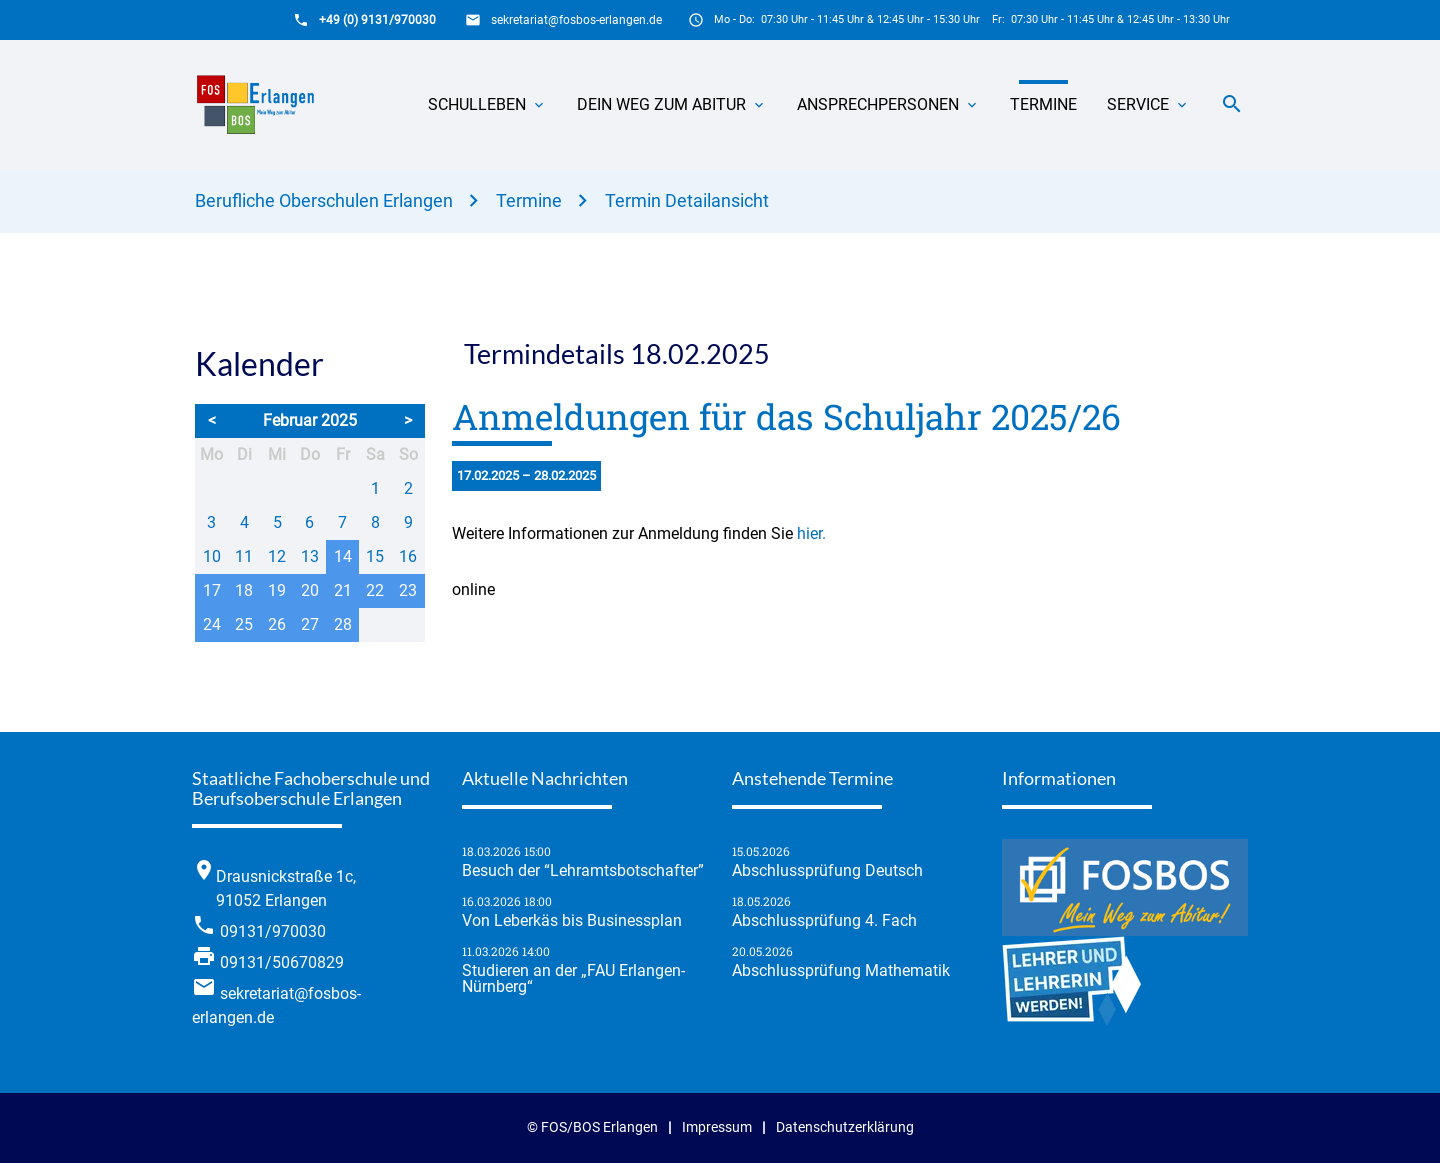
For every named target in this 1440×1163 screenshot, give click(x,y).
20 (310, 590)
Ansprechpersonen (878, 104)
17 (212, 590)
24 (212, 624)
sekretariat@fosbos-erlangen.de (576, 20)
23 (408, 590)
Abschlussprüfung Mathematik (841, 971)
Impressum (717, 1127)
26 (277, 624)
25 (244, 624)
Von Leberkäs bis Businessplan (572, 921)
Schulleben (477, 104)
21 (343, 590)
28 (343, 624)
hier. (811, 533)
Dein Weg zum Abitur (661, 104)
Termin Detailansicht (687, 200)
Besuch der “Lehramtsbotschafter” (583, 871)
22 (375, 590)
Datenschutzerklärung (845, 1127)
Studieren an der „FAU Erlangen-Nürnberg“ (573, 979)
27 (310, 624)
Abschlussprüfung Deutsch (827, 871)
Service (1138, 104)
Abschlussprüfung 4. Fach (824, 921)
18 (244, 590)
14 (343, 556)
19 (277, 590)
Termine (1043, 104)
